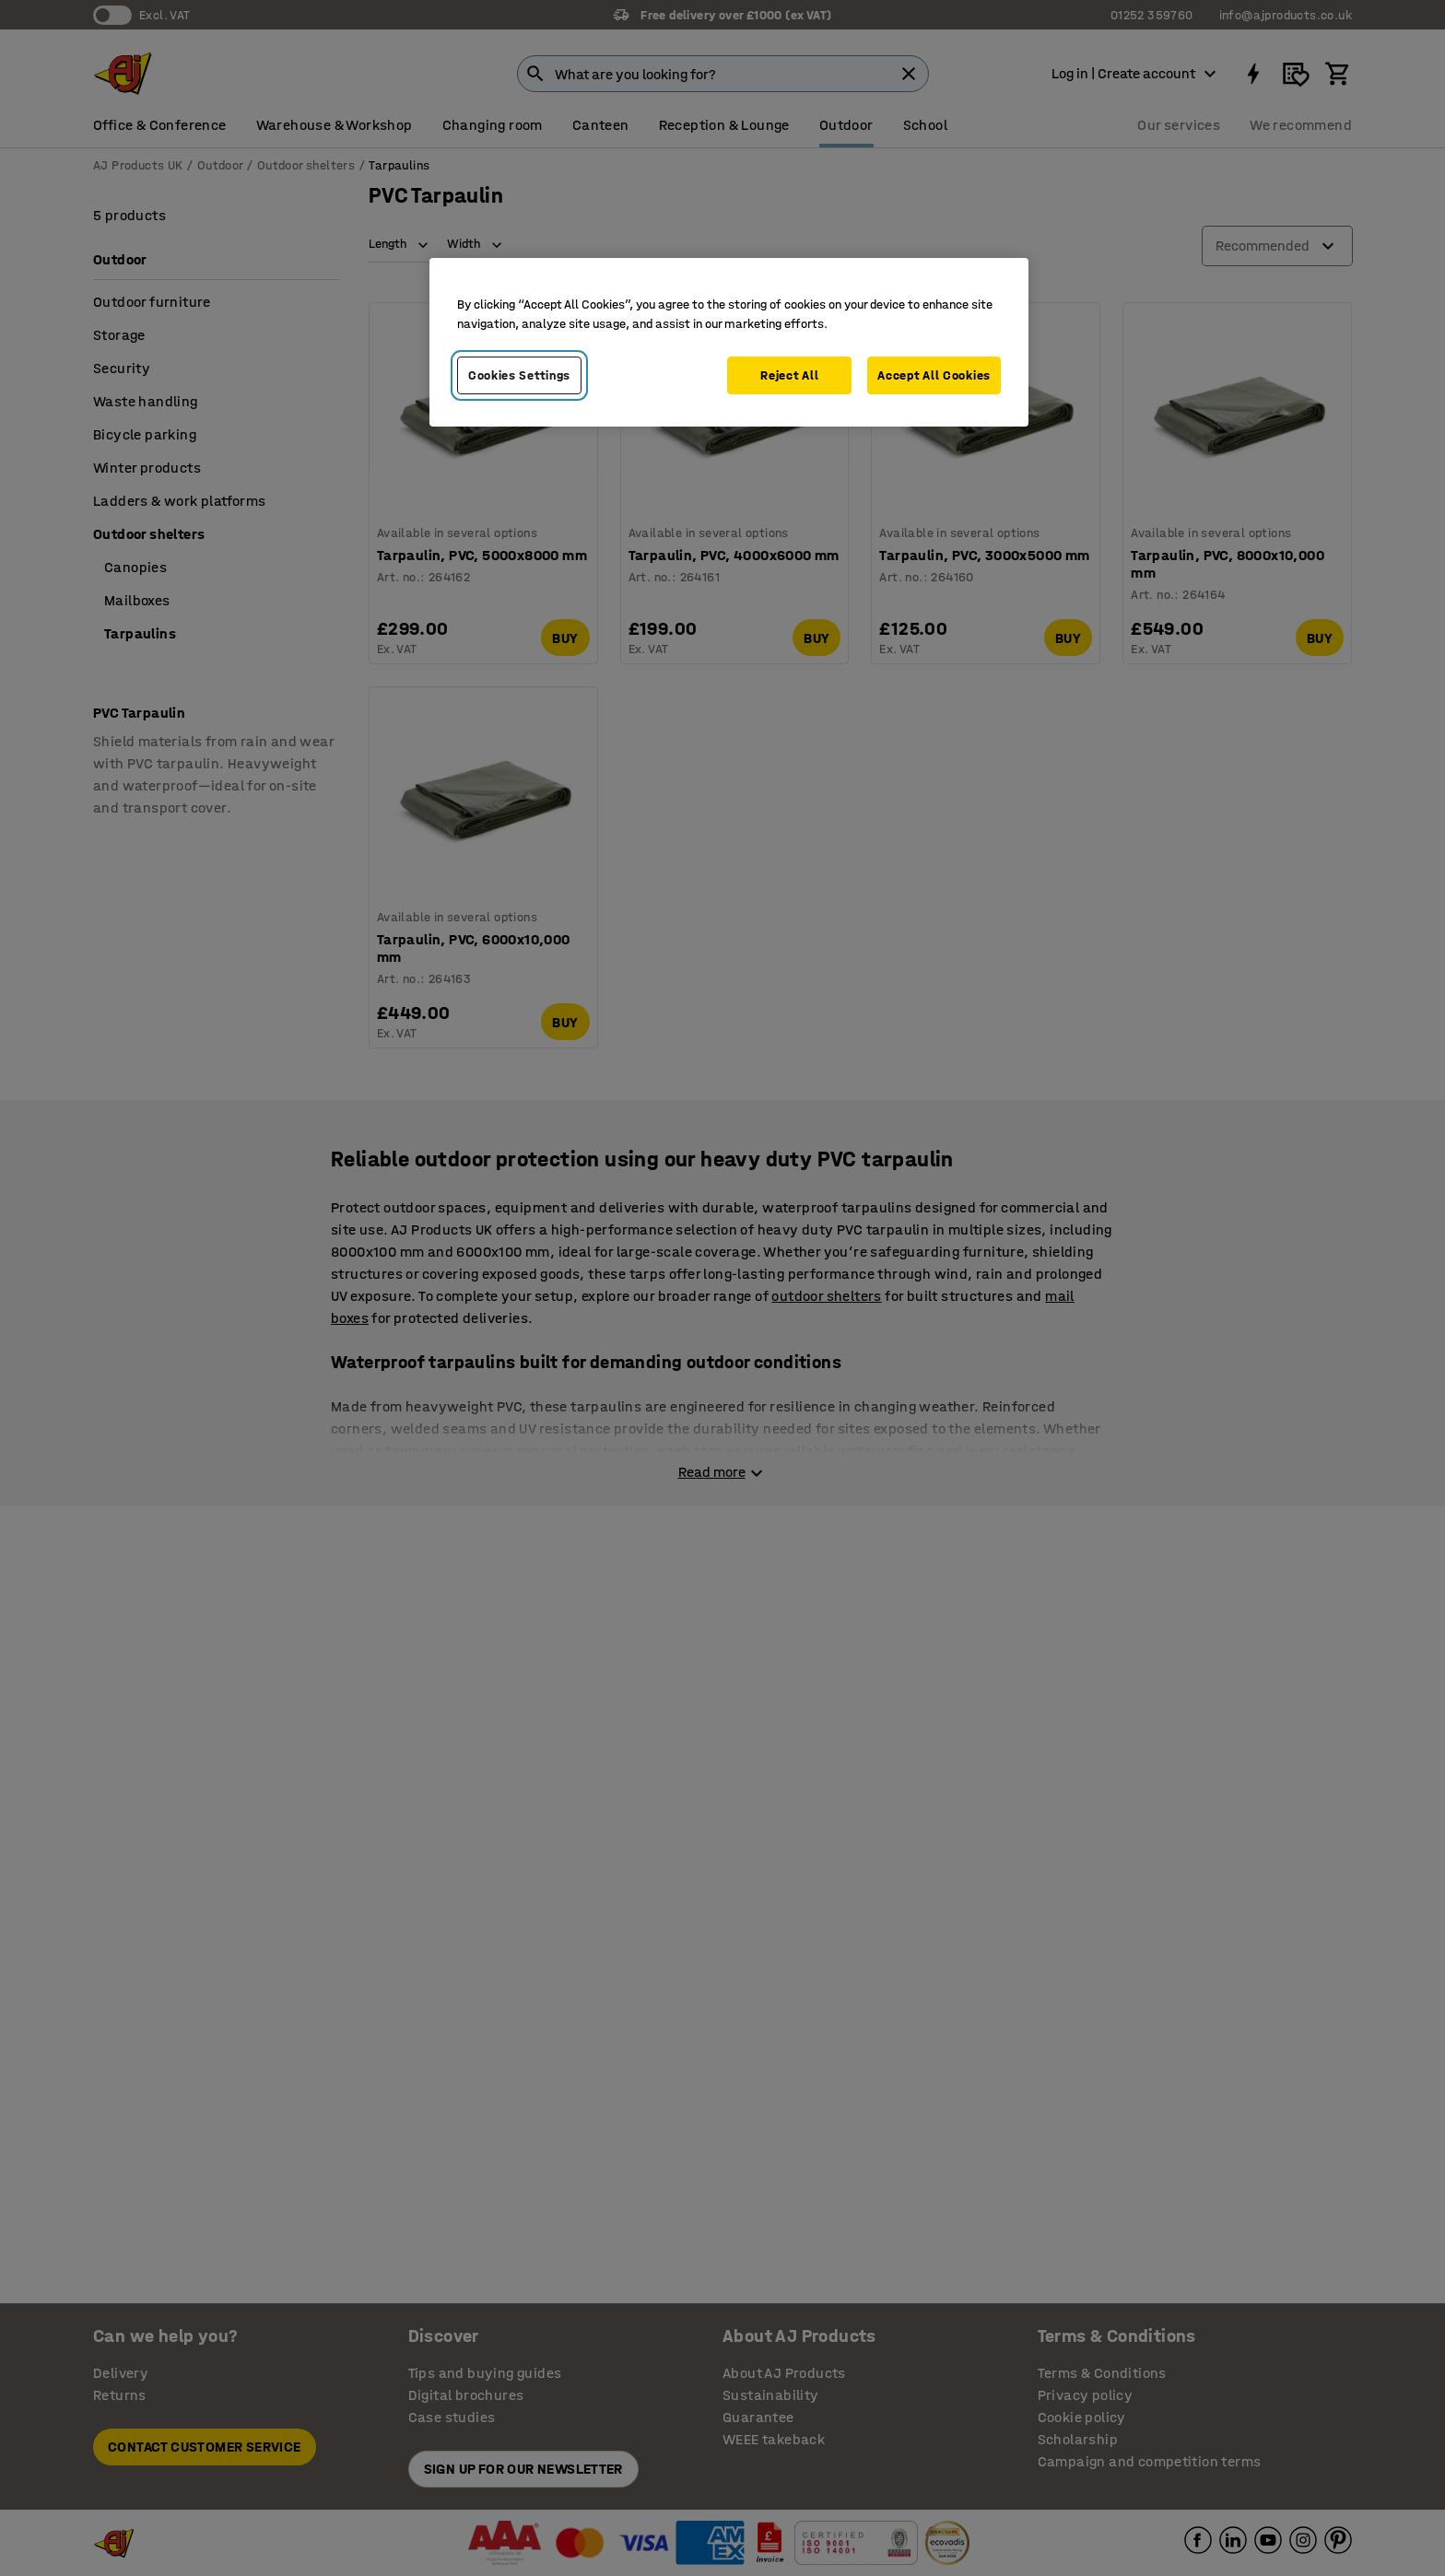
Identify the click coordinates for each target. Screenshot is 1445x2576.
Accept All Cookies (934, 375)
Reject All (789, 375)
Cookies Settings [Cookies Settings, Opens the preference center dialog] (519, 375)
